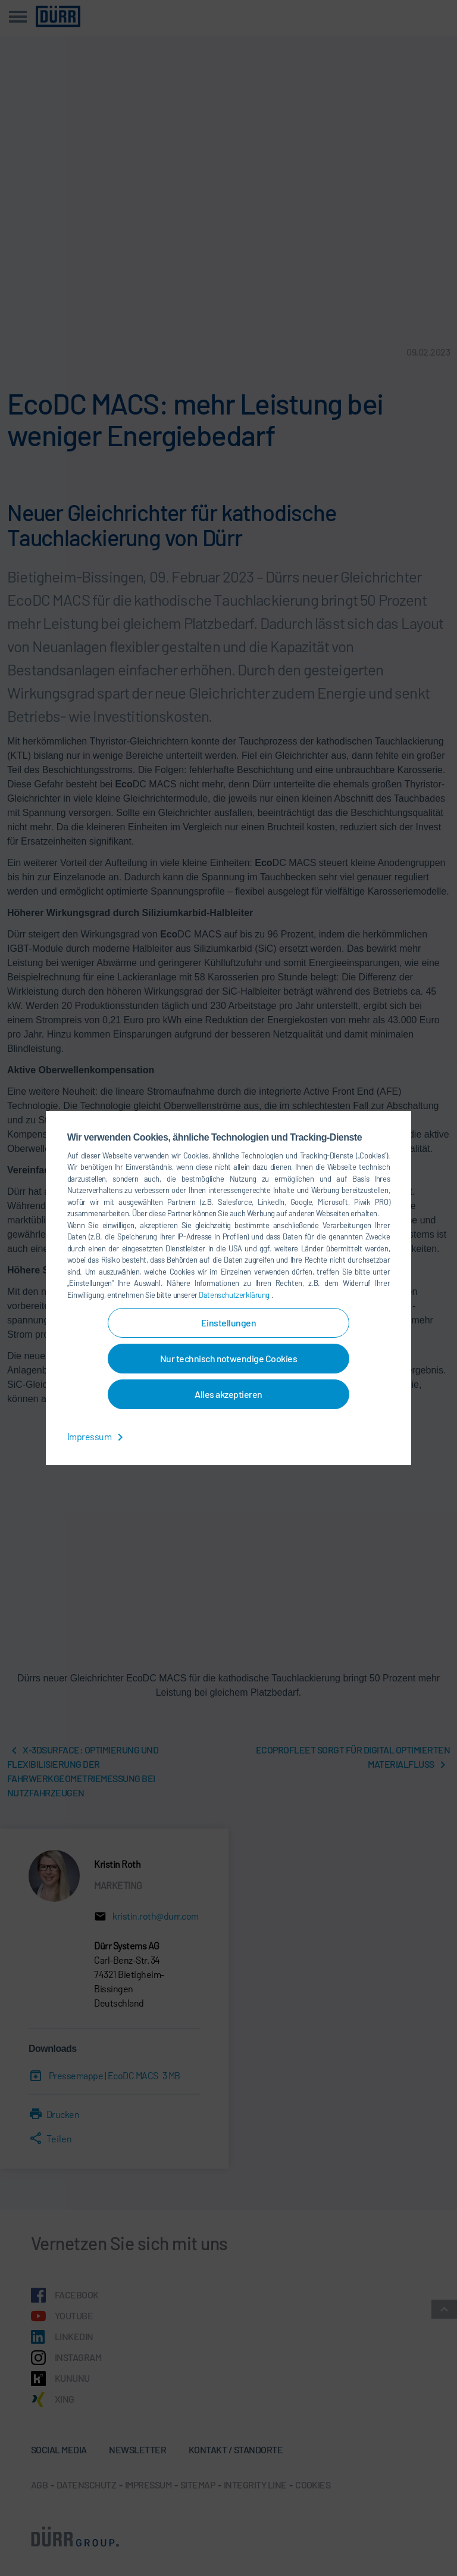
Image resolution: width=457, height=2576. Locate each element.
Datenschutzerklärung (235, 1295)
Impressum (97, 1436)
